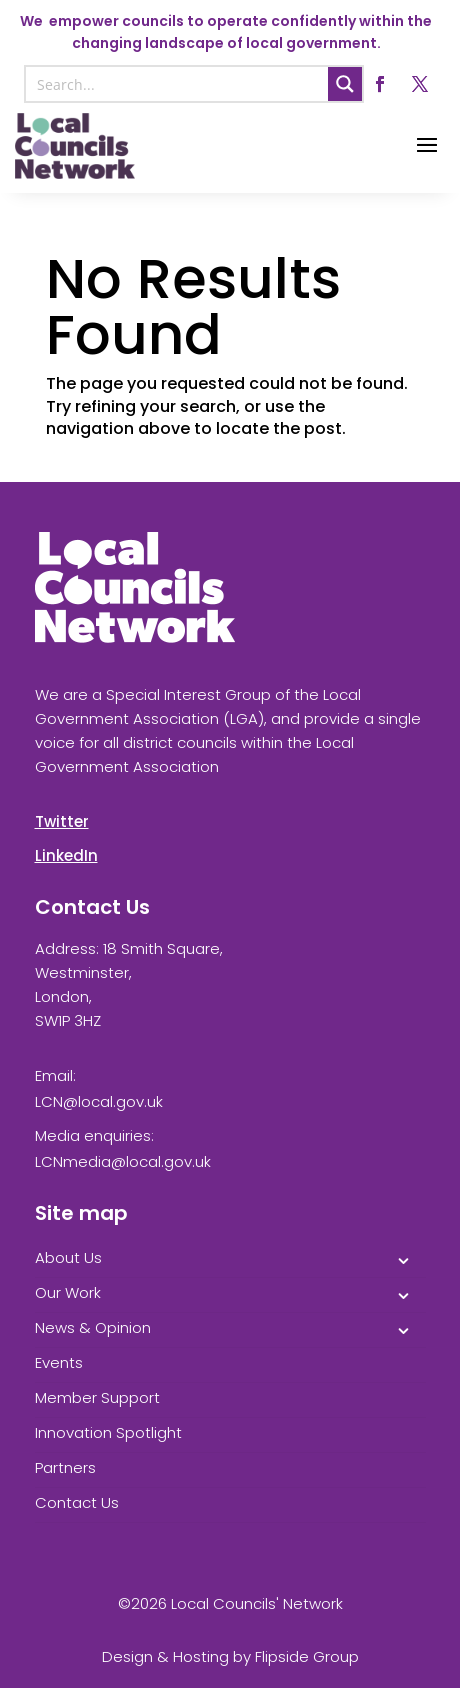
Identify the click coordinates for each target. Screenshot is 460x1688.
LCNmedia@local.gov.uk (123, 1161)
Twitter (62, 821)
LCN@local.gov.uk (99, 1101)
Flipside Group (307, 1656)
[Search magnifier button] (345, 84)
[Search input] (178, 84)
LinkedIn (66, 855)
